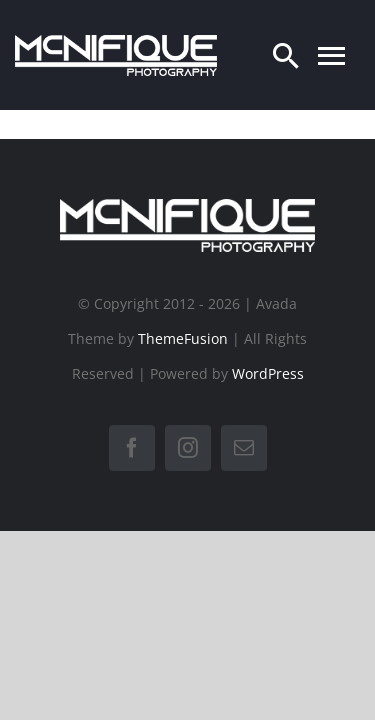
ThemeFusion (183, 338)
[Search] (286, 55)
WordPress (268, 373)
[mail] (244, 448)
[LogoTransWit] (116, 43)
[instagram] (188, 448)
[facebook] (132, 448)
